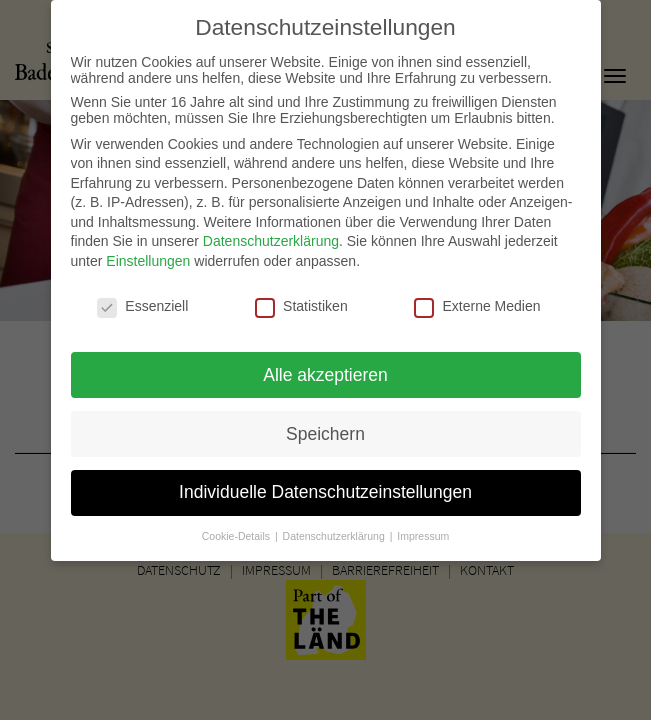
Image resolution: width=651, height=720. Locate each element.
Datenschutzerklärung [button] (335, 527)
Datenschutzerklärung (271, 232)
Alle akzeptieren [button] (325, 365)
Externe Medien (477, 297)
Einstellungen (148, 252)
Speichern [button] (325, 424)
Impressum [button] (423, 527)
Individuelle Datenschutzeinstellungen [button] (325, 483)
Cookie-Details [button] (237, 527)
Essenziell (142, 297)
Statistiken (301, 297)
